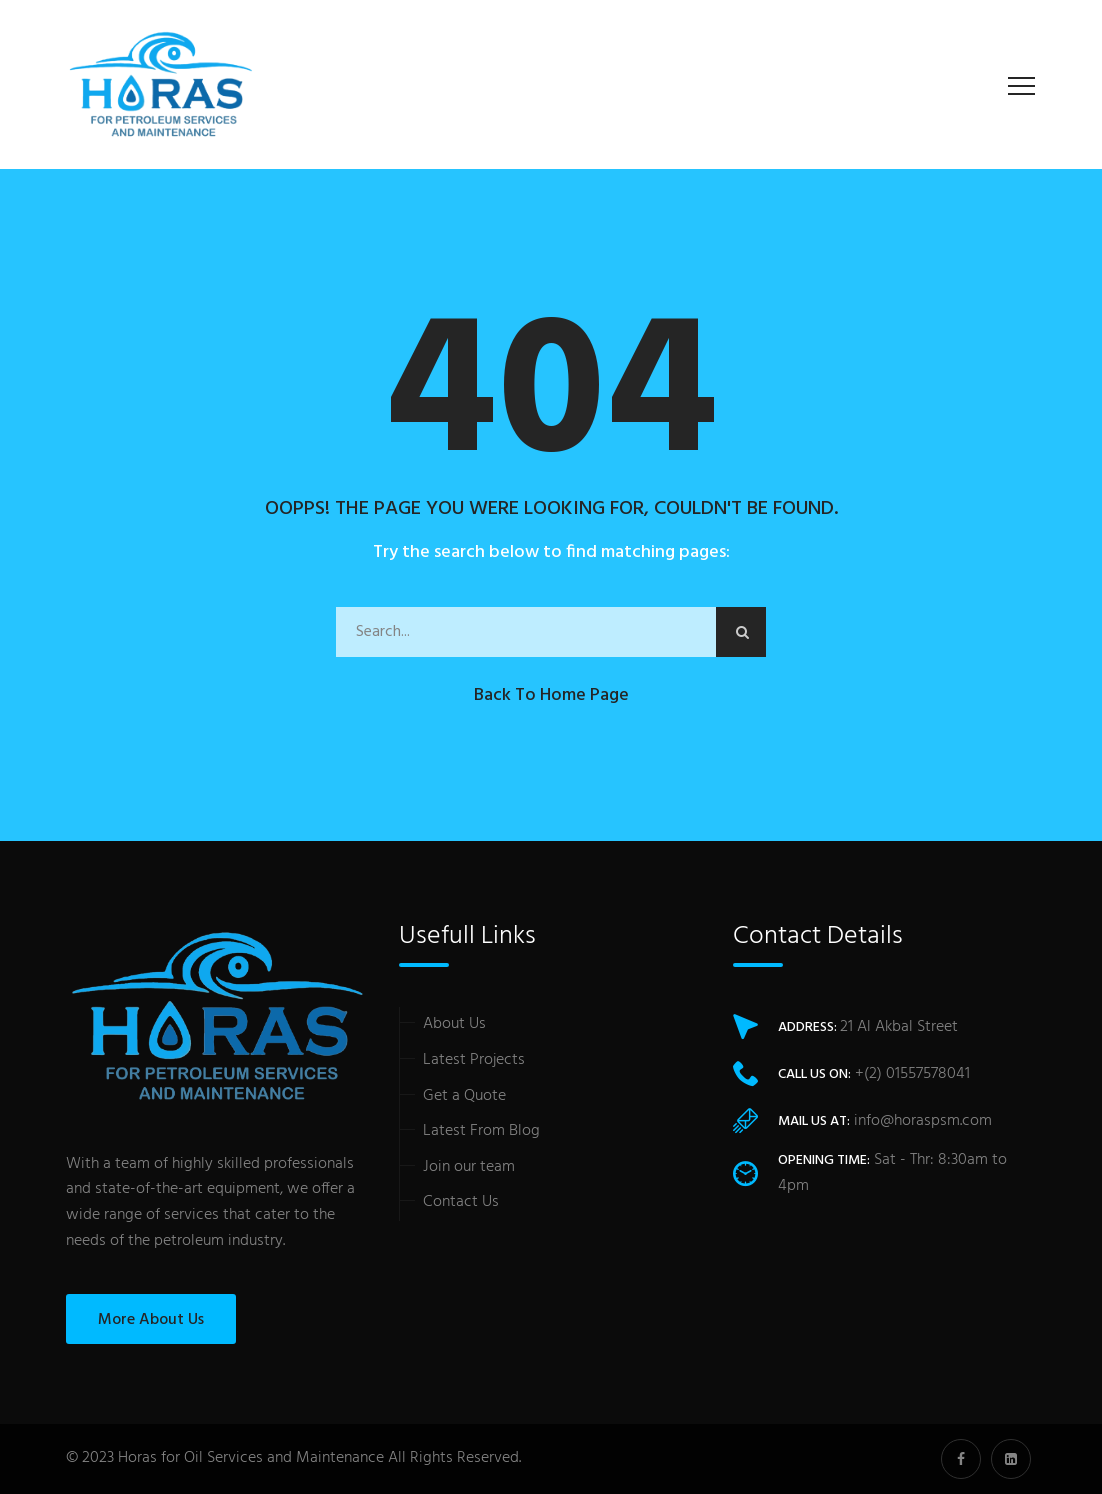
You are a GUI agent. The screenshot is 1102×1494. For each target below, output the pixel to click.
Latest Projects (474, 1060)
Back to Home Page (551, 695)
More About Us (151, 1320)
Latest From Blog (481, 1131)
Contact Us (461, 1202)
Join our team (469, 1167)
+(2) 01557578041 (912, 1074)
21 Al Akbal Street (899, 1027)
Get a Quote (464, 1096)
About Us (454, 1024)
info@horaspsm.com (923, 1121)
